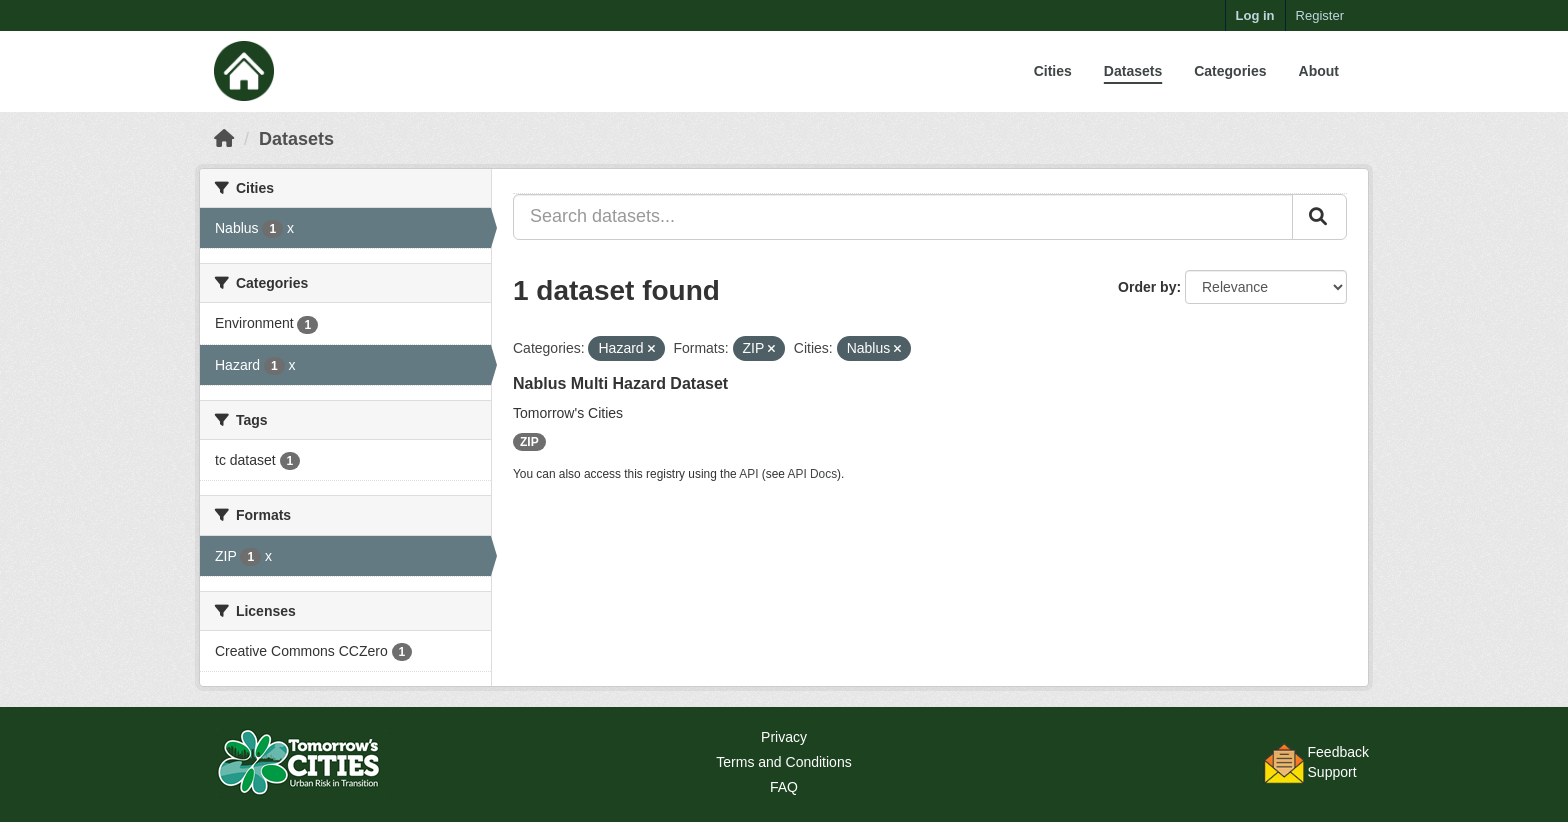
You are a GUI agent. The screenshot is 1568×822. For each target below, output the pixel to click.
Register (1320, 15)
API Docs (813, 474)
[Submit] (1319, 217)
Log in (1255, 15)
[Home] (224, 139)
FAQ (784, 787)
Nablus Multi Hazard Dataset (620, 383)
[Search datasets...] (903, 217)
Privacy (784, 737)
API (748, 474)
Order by (1147, 287)
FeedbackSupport (1338, 762)
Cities (1053, 71)
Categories (1230, 71)
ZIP (529, 442)
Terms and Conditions (783, 762)
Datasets (1133, 71)
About (1319, 71)
